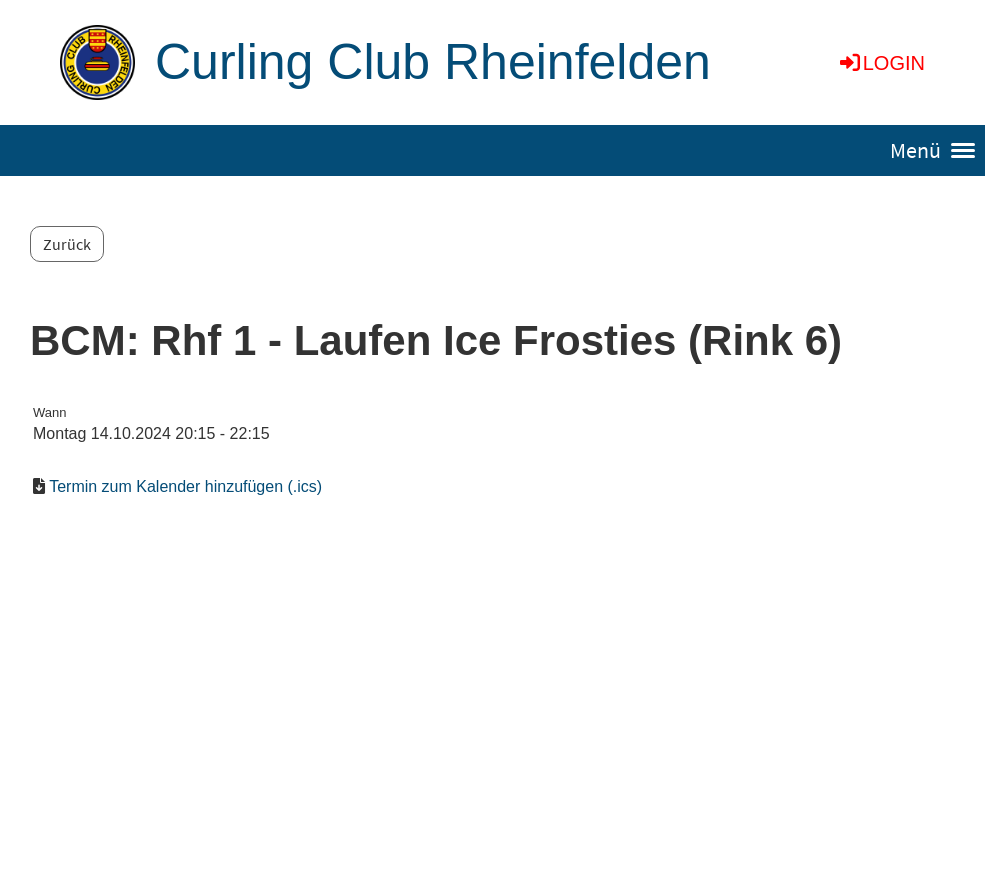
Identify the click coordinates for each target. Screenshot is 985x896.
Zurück (67, 244)
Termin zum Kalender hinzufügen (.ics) (185, 486)
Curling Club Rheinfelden (433, 62)
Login (881, 63)
